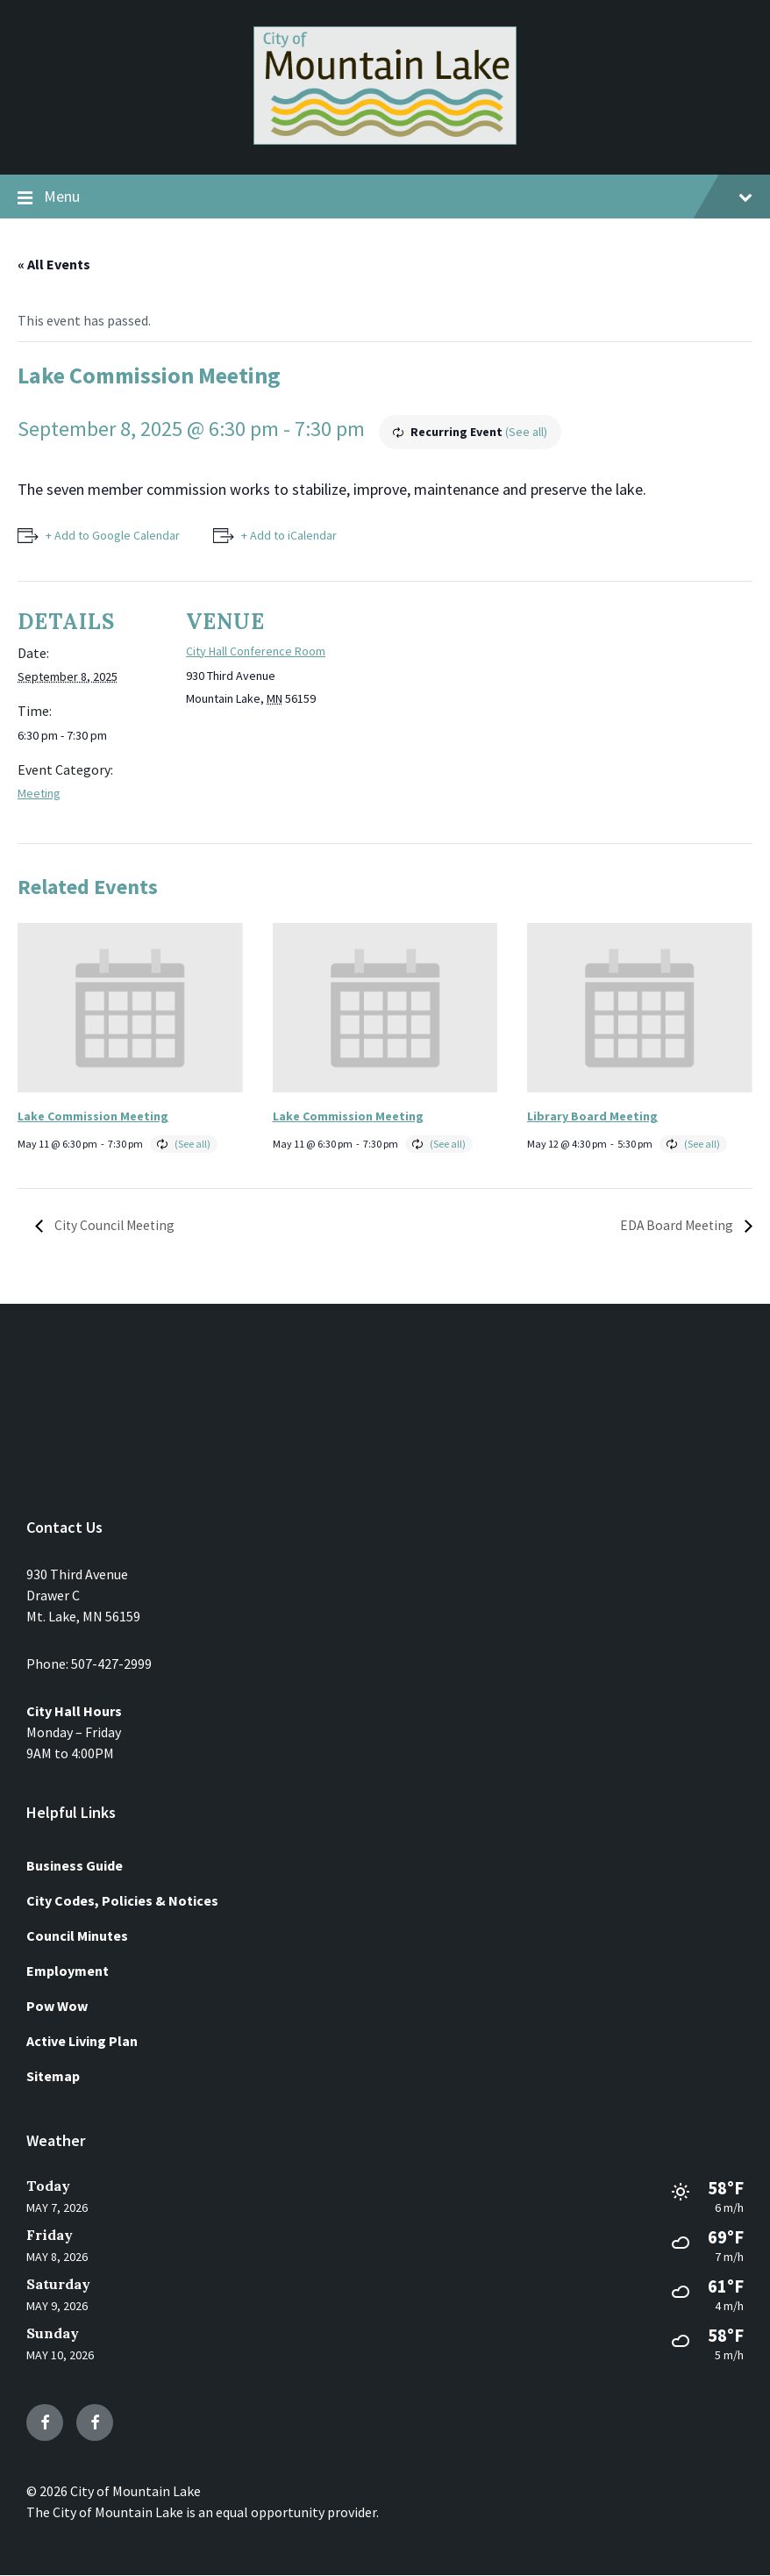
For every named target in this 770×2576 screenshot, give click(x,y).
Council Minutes (77, 1935)
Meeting (39, 793)
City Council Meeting (115, 1225)
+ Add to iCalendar (291, 535)
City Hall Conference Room (255, 651)
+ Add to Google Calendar (113, 535)
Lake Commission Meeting (93, 1116)
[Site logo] (385, 139)
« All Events (54, 264)
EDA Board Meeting (676, 1225)
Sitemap (53, 2076)
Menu (385, 197)
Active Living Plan (82, 2041)
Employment (67, 1970)
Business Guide (74, 1865)
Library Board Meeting (592, 1116)
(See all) (526, 432)
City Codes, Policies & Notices (122, 1900)
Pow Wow (57, 2005)
